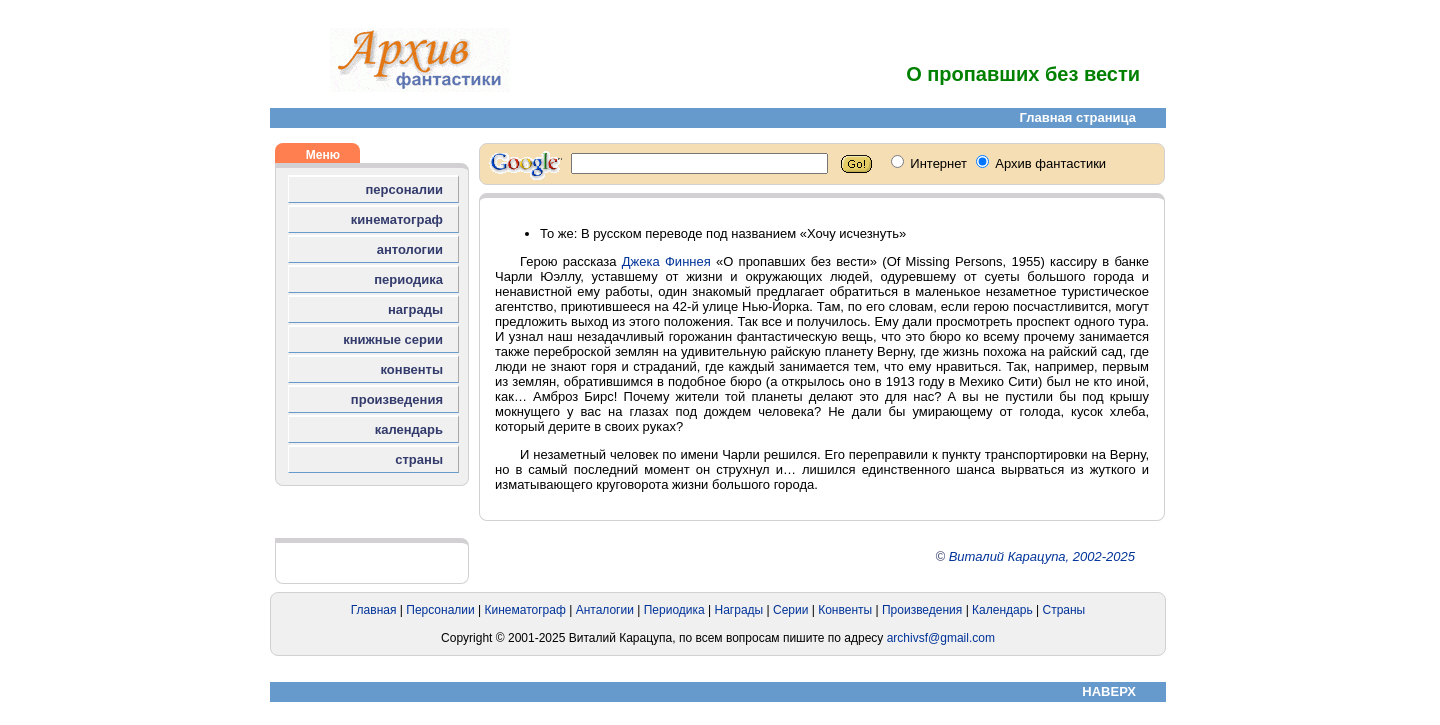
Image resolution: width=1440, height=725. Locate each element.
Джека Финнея (666, 261)
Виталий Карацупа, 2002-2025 (1042, 556)
